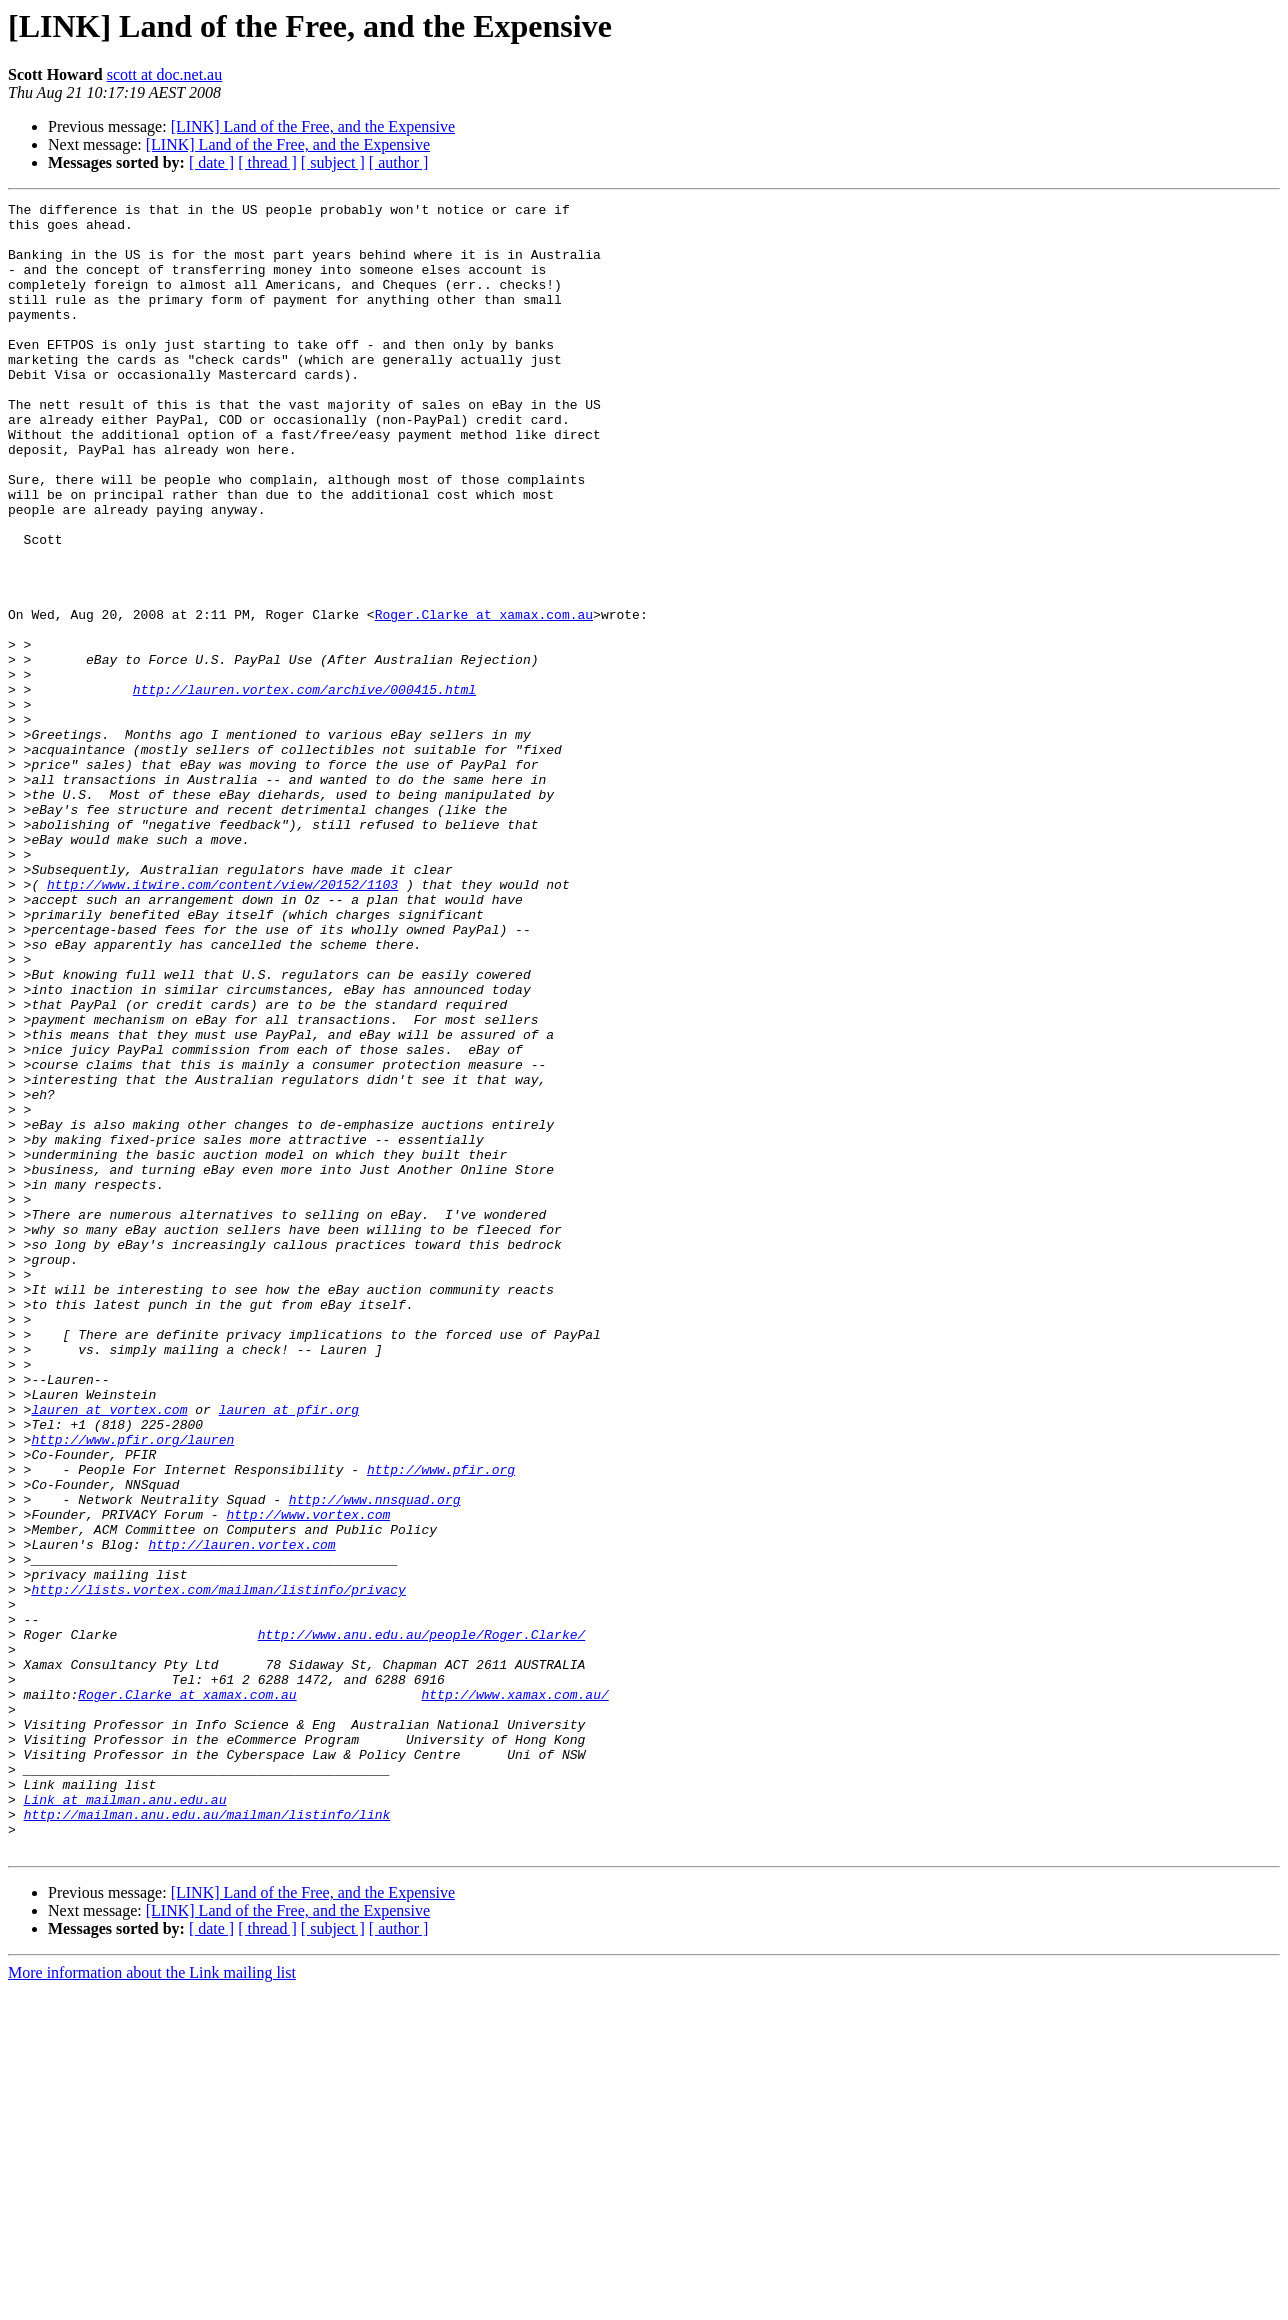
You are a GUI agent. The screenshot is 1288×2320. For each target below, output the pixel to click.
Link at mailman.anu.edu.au (125, 2120)
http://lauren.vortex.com (241, 1814)
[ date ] (211, 162)
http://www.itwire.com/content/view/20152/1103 (222, 1022)
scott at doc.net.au (165, 74)
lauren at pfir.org (289, 1652)
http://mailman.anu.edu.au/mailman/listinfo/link (207, 2138)
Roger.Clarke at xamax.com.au (484, 698)
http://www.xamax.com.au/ (514, 1994)
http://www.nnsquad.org (375, 1760)
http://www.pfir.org (441, 1724)
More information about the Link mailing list (152, 2302)
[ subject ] (333, 162)
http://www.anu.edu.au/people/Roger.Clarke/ (422, 1922)
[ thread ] (267, 162)
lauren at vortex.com (109, 1652)
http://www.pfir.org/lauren (132, 1688)
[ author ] (399, 162)
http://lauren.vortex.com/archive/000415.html (304, 788)
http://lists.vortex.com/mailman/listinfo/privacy (218, 1868)
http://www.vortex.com (308, 1778)
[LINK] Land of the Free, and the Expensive (313, 126)
